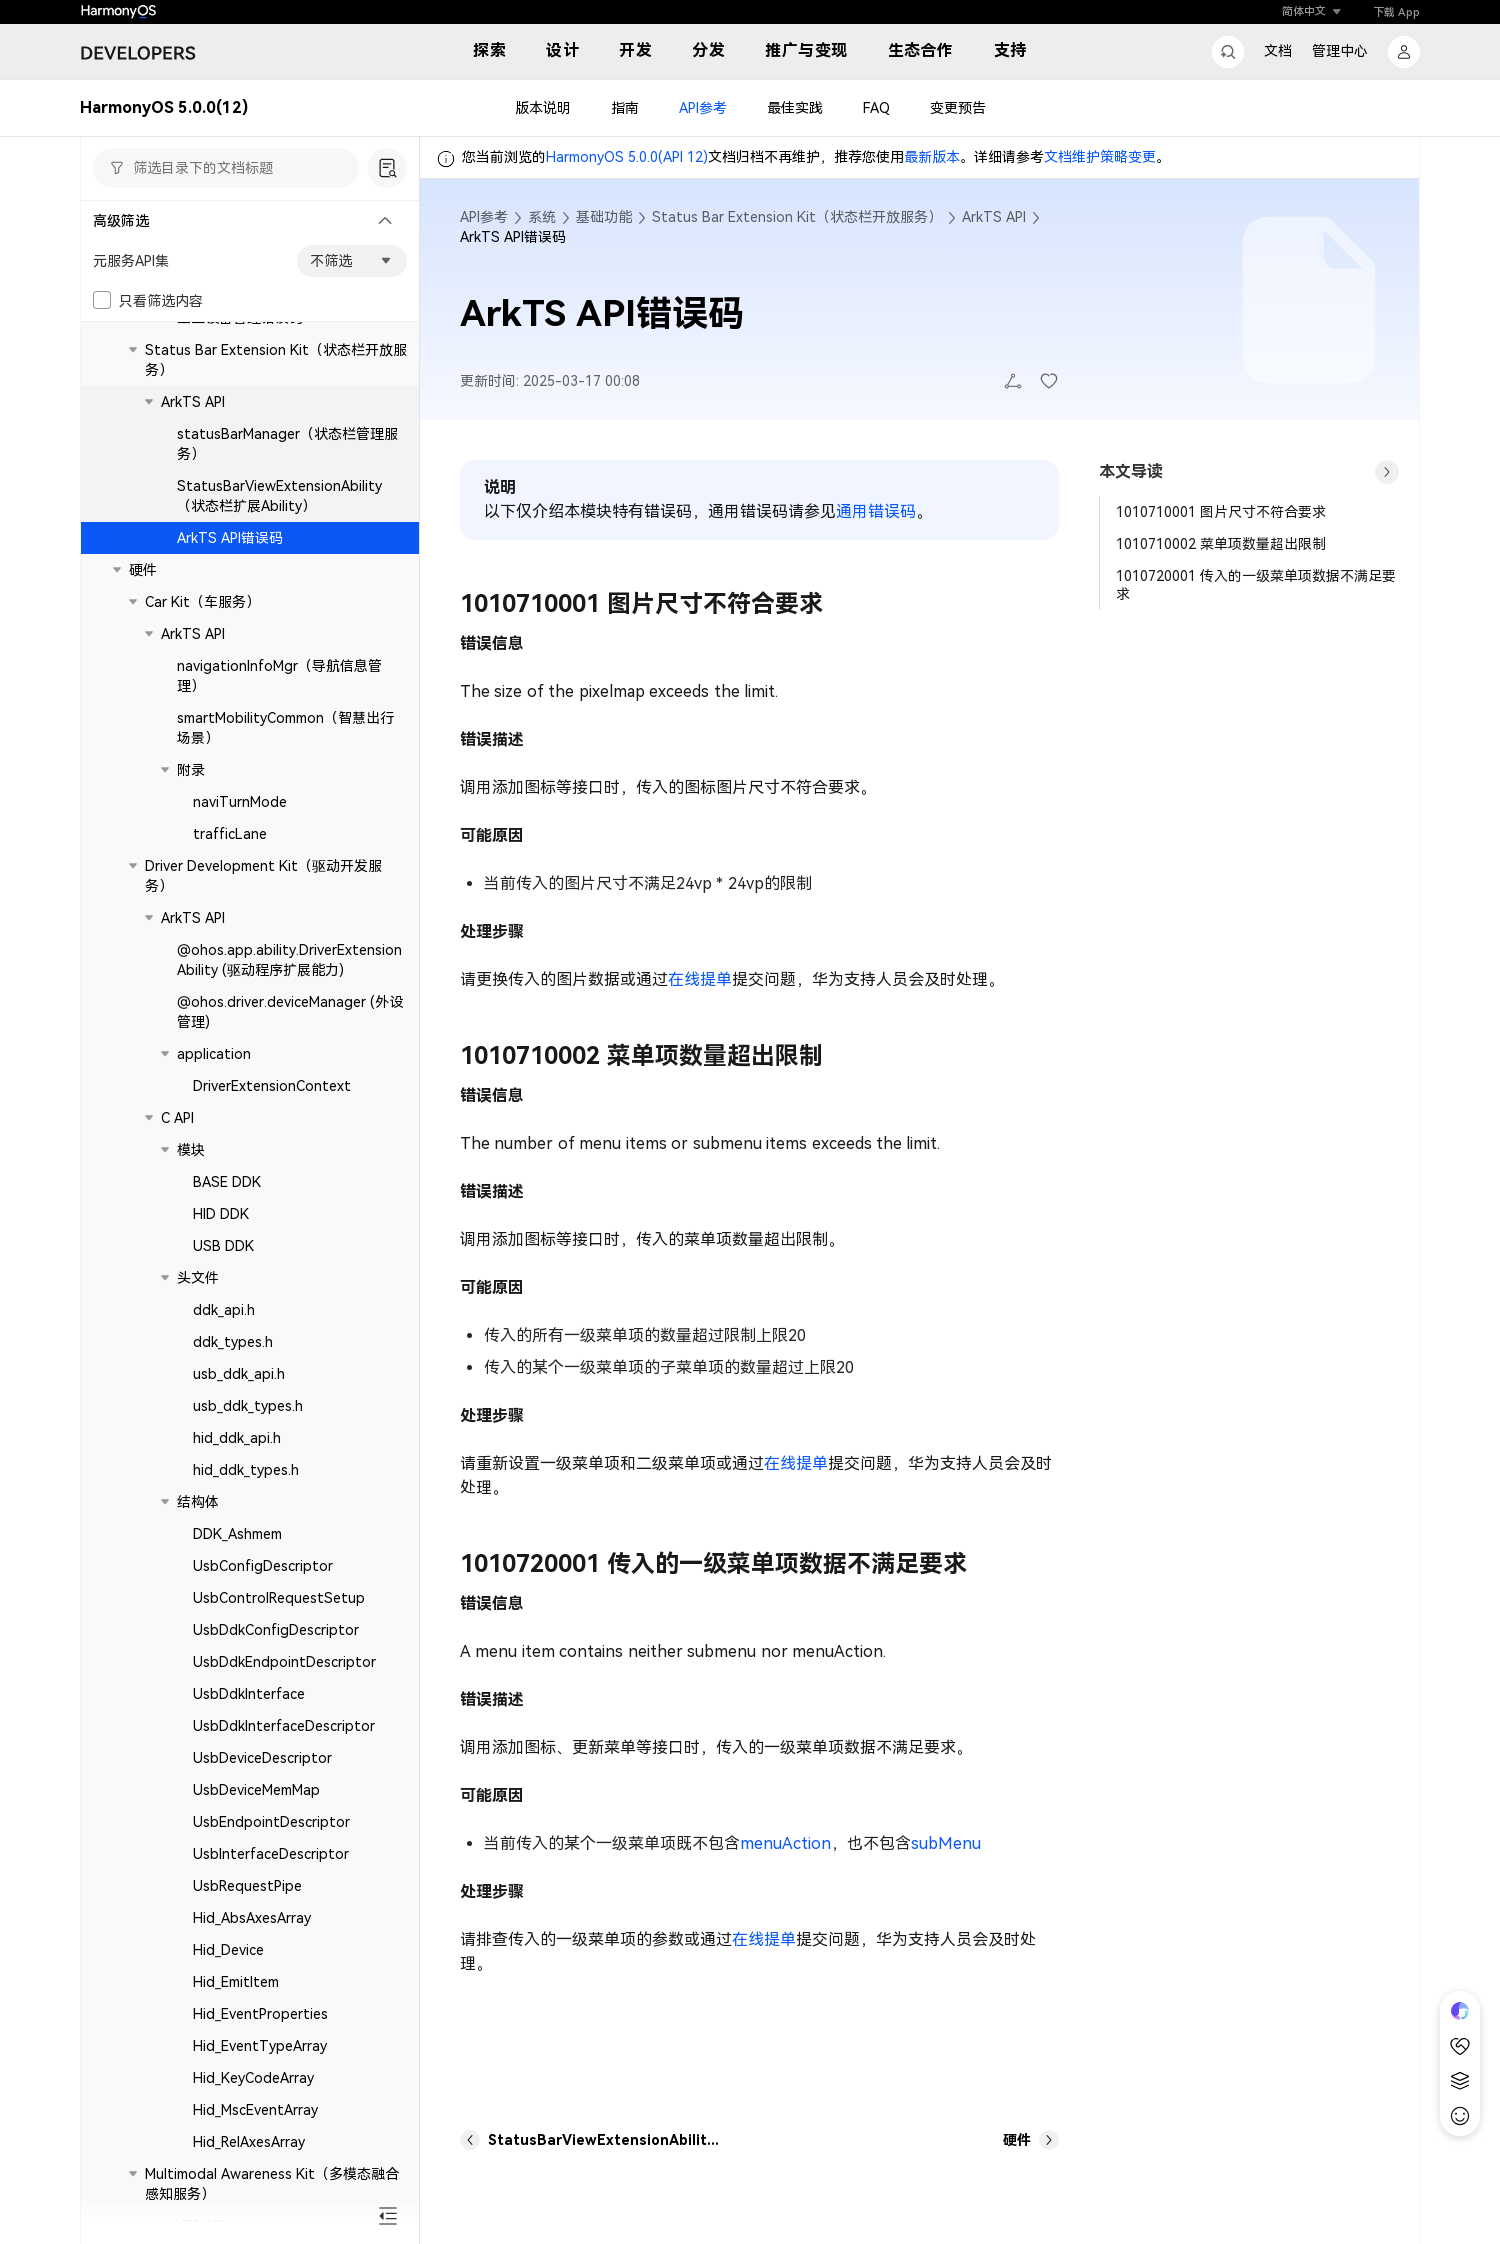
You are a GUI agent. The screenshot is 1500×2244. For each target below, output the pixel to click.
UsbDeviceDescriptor (262, 1758)
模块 (191, 1150)
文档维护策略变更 (1100, 157)
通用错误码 (876, 511)
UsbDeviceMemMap (256, 1790)
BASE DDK (227, 1182)
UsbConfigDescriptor (263, 1566)
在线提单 (700, 979)
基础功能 (604, 217)
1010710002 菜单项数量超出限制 (1221, 544)
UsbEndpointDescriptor (271, 1822)
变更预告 (958, 108)
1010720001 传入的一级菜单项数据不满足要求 (1256, 585)
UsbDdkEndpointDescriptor (284, 1662)
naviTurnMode (240, 802)
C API (177, 1118)
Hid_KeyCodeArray (253, 2078)
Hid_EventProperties (260, 2014)
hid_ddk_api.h (237, 1438)
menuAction (785, 1843)
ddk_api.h (224, 1310)
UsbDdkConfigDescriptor (276, 1630)
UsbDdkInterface (249, 1694)
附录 (191, 770)
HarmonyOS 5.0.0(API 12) (627, 157)
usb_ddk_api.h (239, 1374)
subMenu (946, 1843)
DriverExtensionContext (272, 1086)
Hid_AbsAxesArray (252, 1918)
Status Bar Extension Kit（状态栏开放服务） (797, 217)
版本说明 (543, 108)
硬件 (143, 570)
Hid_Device (228, 1950)
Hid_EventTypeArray (260, 2046)
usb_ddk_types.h (248, 1406)
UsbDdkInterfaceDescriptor (284, 1726)
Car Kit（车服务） (202, 602)
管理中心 (1340, 51)
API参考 (703, 108)
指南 (625, 108)
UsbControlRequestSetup (279, 1598)
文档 (1278, 51)
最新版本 (932, 157)
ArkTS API (193, 402)
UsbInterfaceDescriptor (271, 1854)
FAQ (876, 108)
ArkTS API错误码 (230, 538)
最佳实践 (795, 108)
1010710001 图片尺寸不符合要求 (1221, 512)
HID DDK (221, 1214)
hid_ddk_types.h (246, 1470)
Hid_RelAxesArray (249, 2142)
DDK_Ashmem (237, 1534)
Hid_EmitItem (236, 1982)
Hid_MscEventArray (255, 2110)
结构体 (198, 1502)
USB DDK (223, 1246)
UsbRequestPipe (247, 1886)
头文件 (198, 1278)
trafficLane (230, 834)
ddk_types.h (233, 1342)
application (214, 1054)
